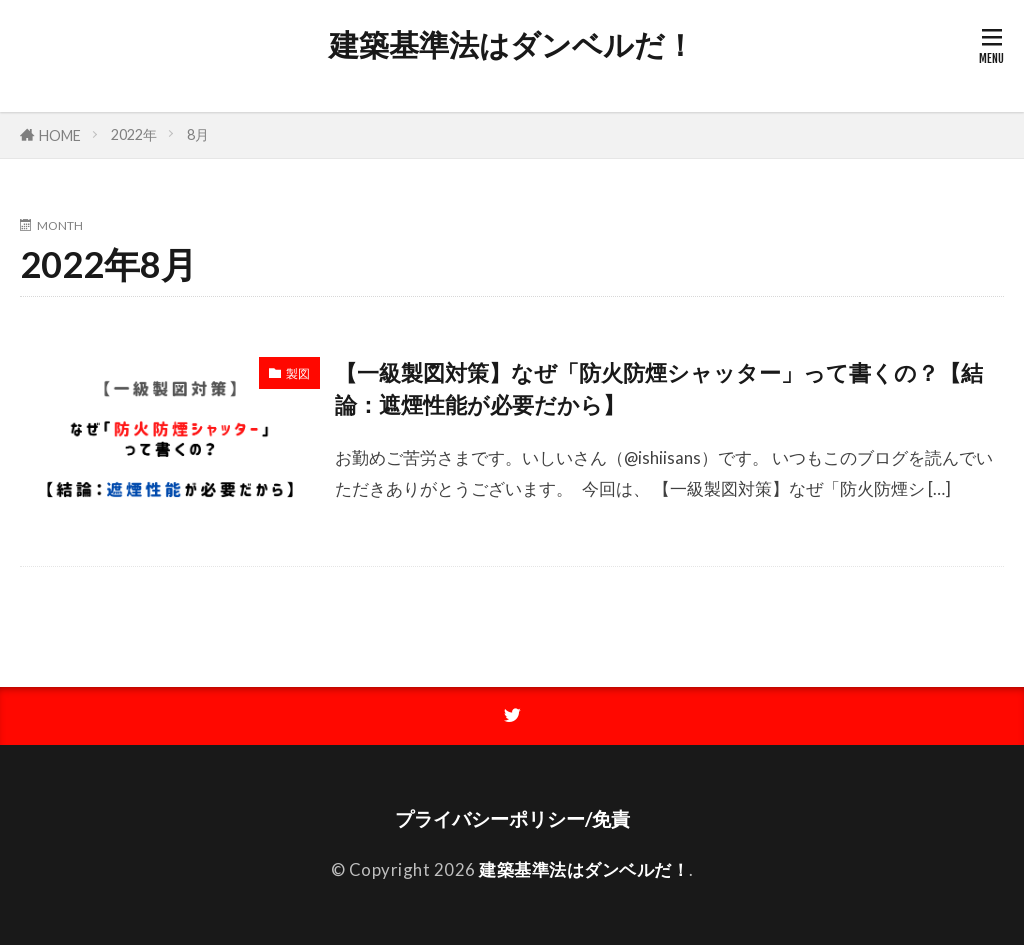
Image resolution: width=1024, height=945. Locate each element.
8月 (198, 134)
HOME (60, 135)
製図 (298, 373)
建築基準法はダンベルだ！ (512, 45)
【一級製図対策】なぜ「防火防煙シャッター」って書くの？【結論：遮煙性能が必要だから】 (659, 389)
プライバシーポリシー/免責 (512, 818)
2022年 (134, 134)
